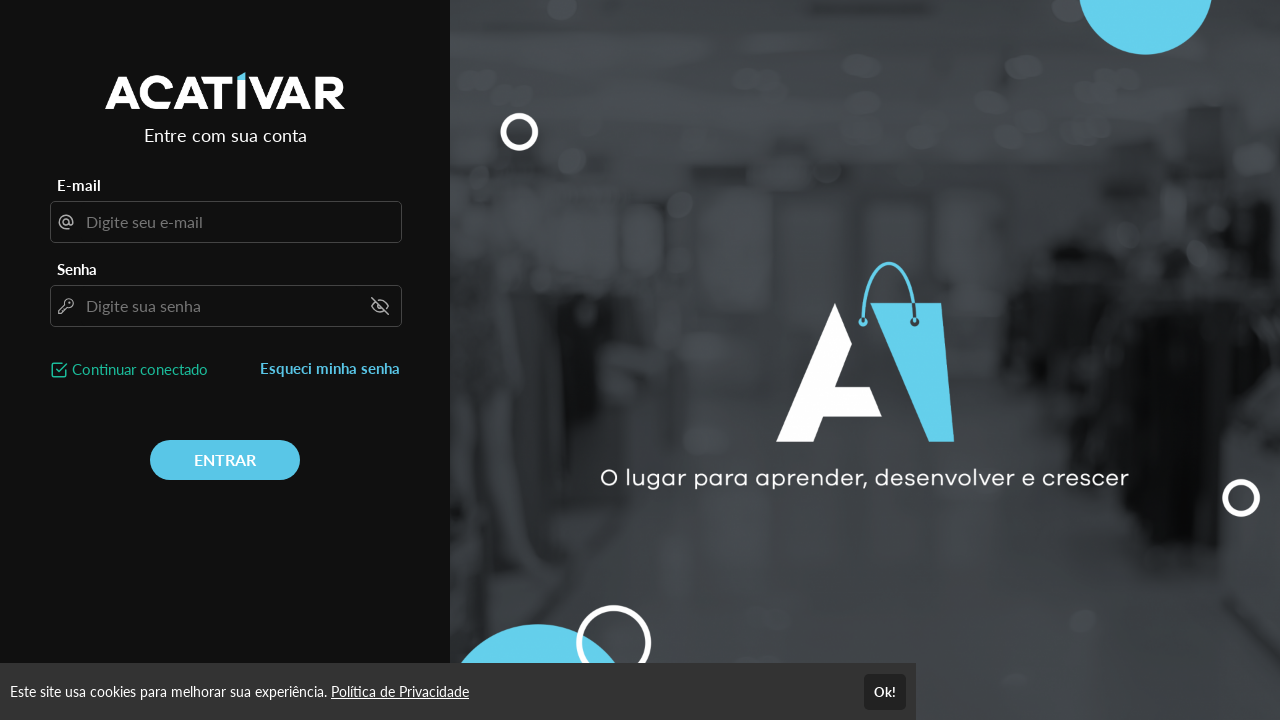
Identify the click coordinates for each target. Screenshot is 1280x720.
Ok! (885, 692)
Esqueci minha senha (330, 368)
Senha (77, 269)
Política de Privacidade (400, 691)
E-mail (79, 185)
